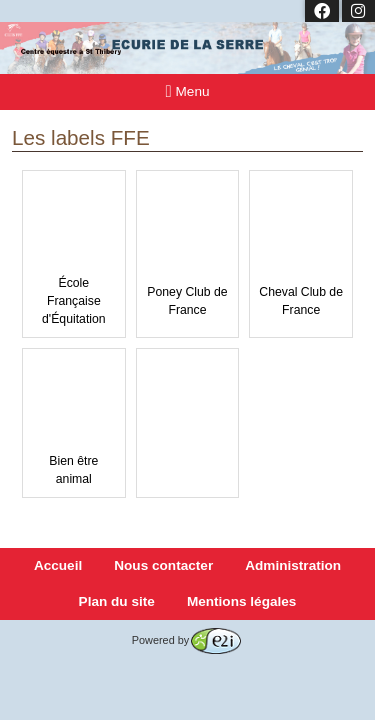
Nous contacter (163, 565)
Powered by (186, 640)
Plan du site (117, 601)
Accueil (58, 565)
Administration (293, 565)
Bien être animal (74, 421)
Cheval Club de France (301, 252)
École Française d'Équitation (74, 253)
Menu (188, 91)
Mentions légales (242, 601)
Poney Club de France (188, 252)
